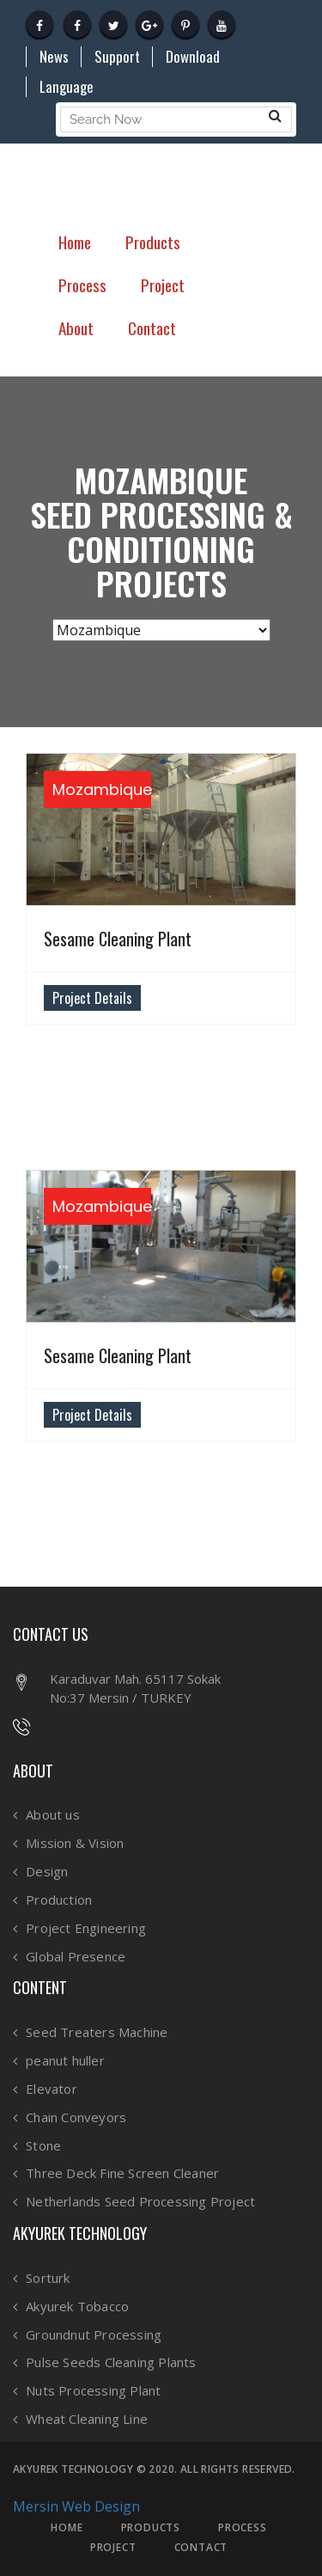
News (54, 56)
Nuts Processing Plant (93, 2390)
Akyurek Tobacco (77, 2306)
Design (47, 1871)
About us (53, 1815)
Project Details (92, 998)
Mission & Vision (75, 1843)
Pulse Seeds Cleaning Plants (111, 2362)
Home (74, 241)
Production (59, 1900)
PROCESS (242, 2528)
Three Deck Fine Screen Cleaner (122, 2173)
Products (152, 241)
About (76, 327)
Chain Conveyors (76, 2117)
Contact (152, 327)
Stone (43, 2146)
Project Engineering (86, 1928)
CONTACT (201, 2548)
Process (82, 284)
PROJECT (113, 2548)
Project (163, 284)
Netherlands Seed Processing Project (140, 2201)
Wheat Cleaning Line (87, 2419)
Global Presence (75, 1956)
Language (66, 86)
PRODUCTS (150, 2528)
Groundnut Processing (93, 2335)
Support (117, 56)
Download (193, 56)
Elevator (51, 2089)
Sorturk (48, 2278)
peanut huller (65, 2060)
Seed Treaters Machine (96, 2032)
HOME (66, 2528)
